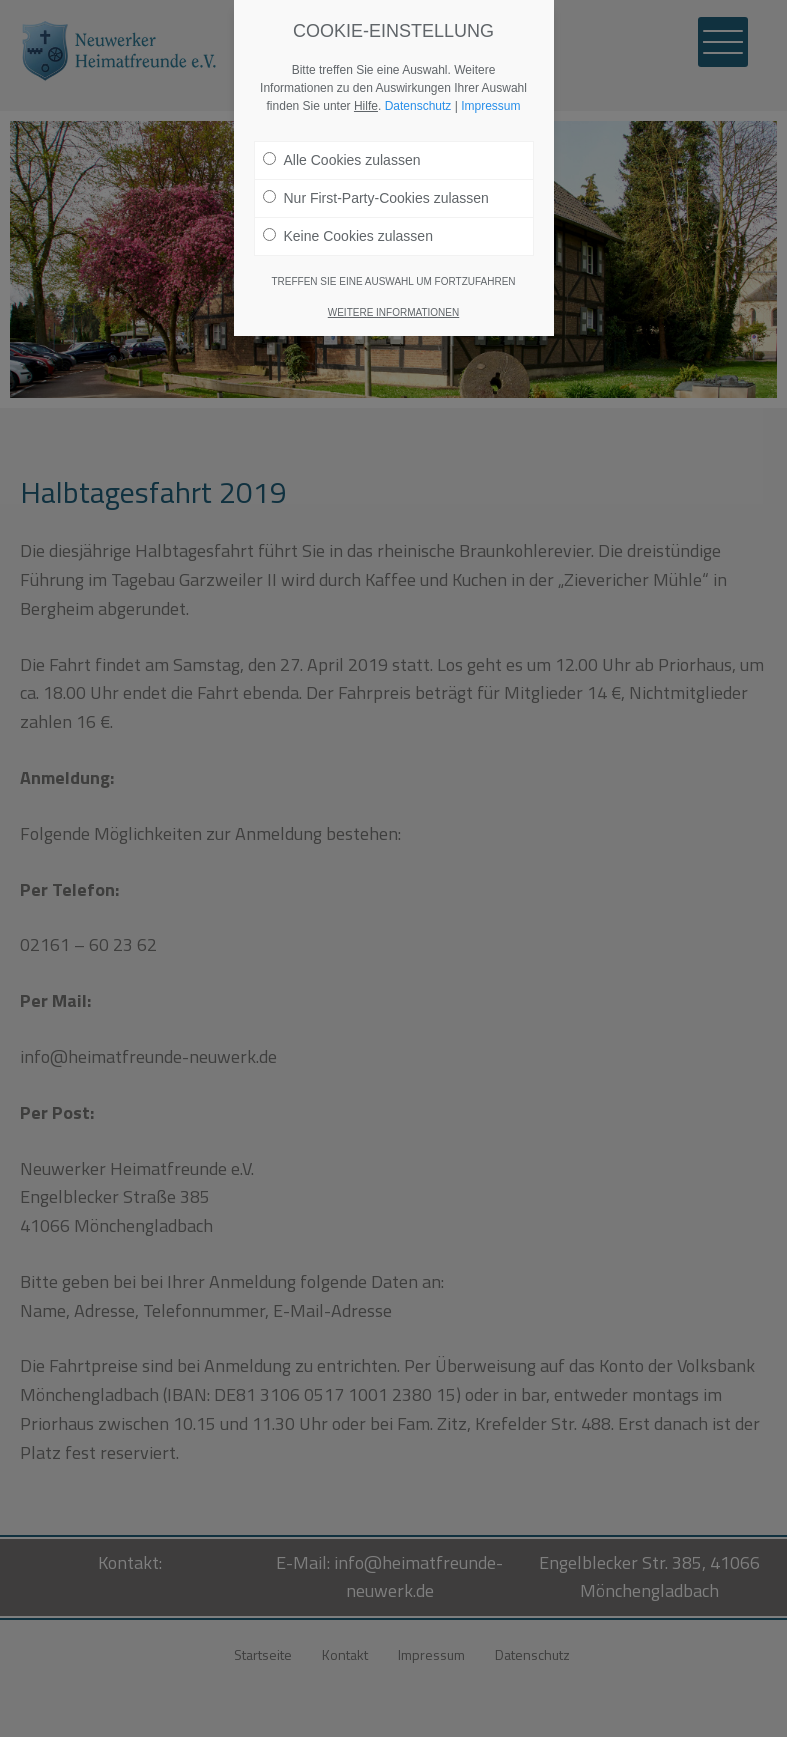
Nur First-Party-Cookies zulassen (376, 198)
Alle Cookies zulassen (342, 160)
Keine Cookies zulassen (348, 236)
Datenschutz (418, 106)
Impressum (490, 106)
